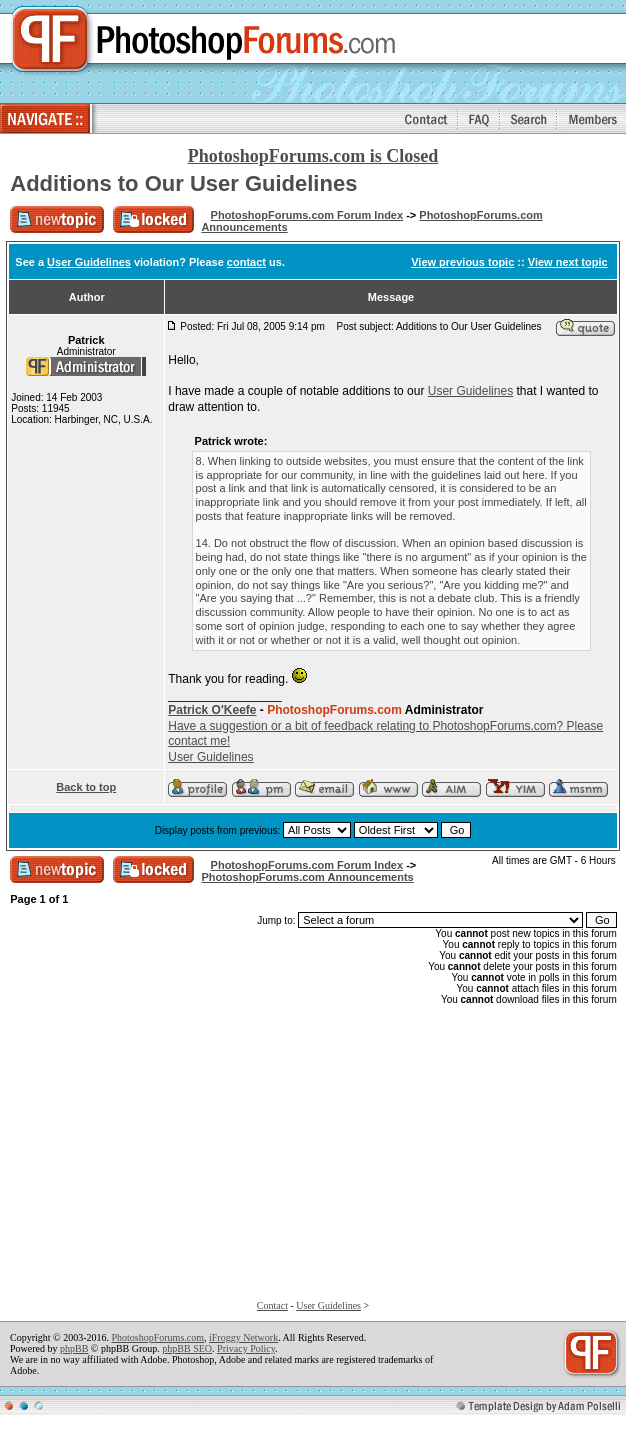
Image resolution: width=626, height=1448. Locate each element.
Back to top (86, 787)
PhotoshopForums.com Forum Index (307, 215)
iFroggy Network (243, 1337)
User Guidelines (89, 262)
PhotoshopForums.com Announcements (307, 877)
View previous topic (462, 262)
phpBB (74, 1348)
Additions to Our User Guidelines (183, 183)
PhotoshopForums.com (157, 1337)
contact (246, 262)
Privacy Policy (246, 1348)
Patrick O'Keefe (212, 710)
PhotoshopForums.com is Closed (313, 156)
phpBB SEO (187, 1348)
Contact (272, 1305)
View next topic (568, 262)
